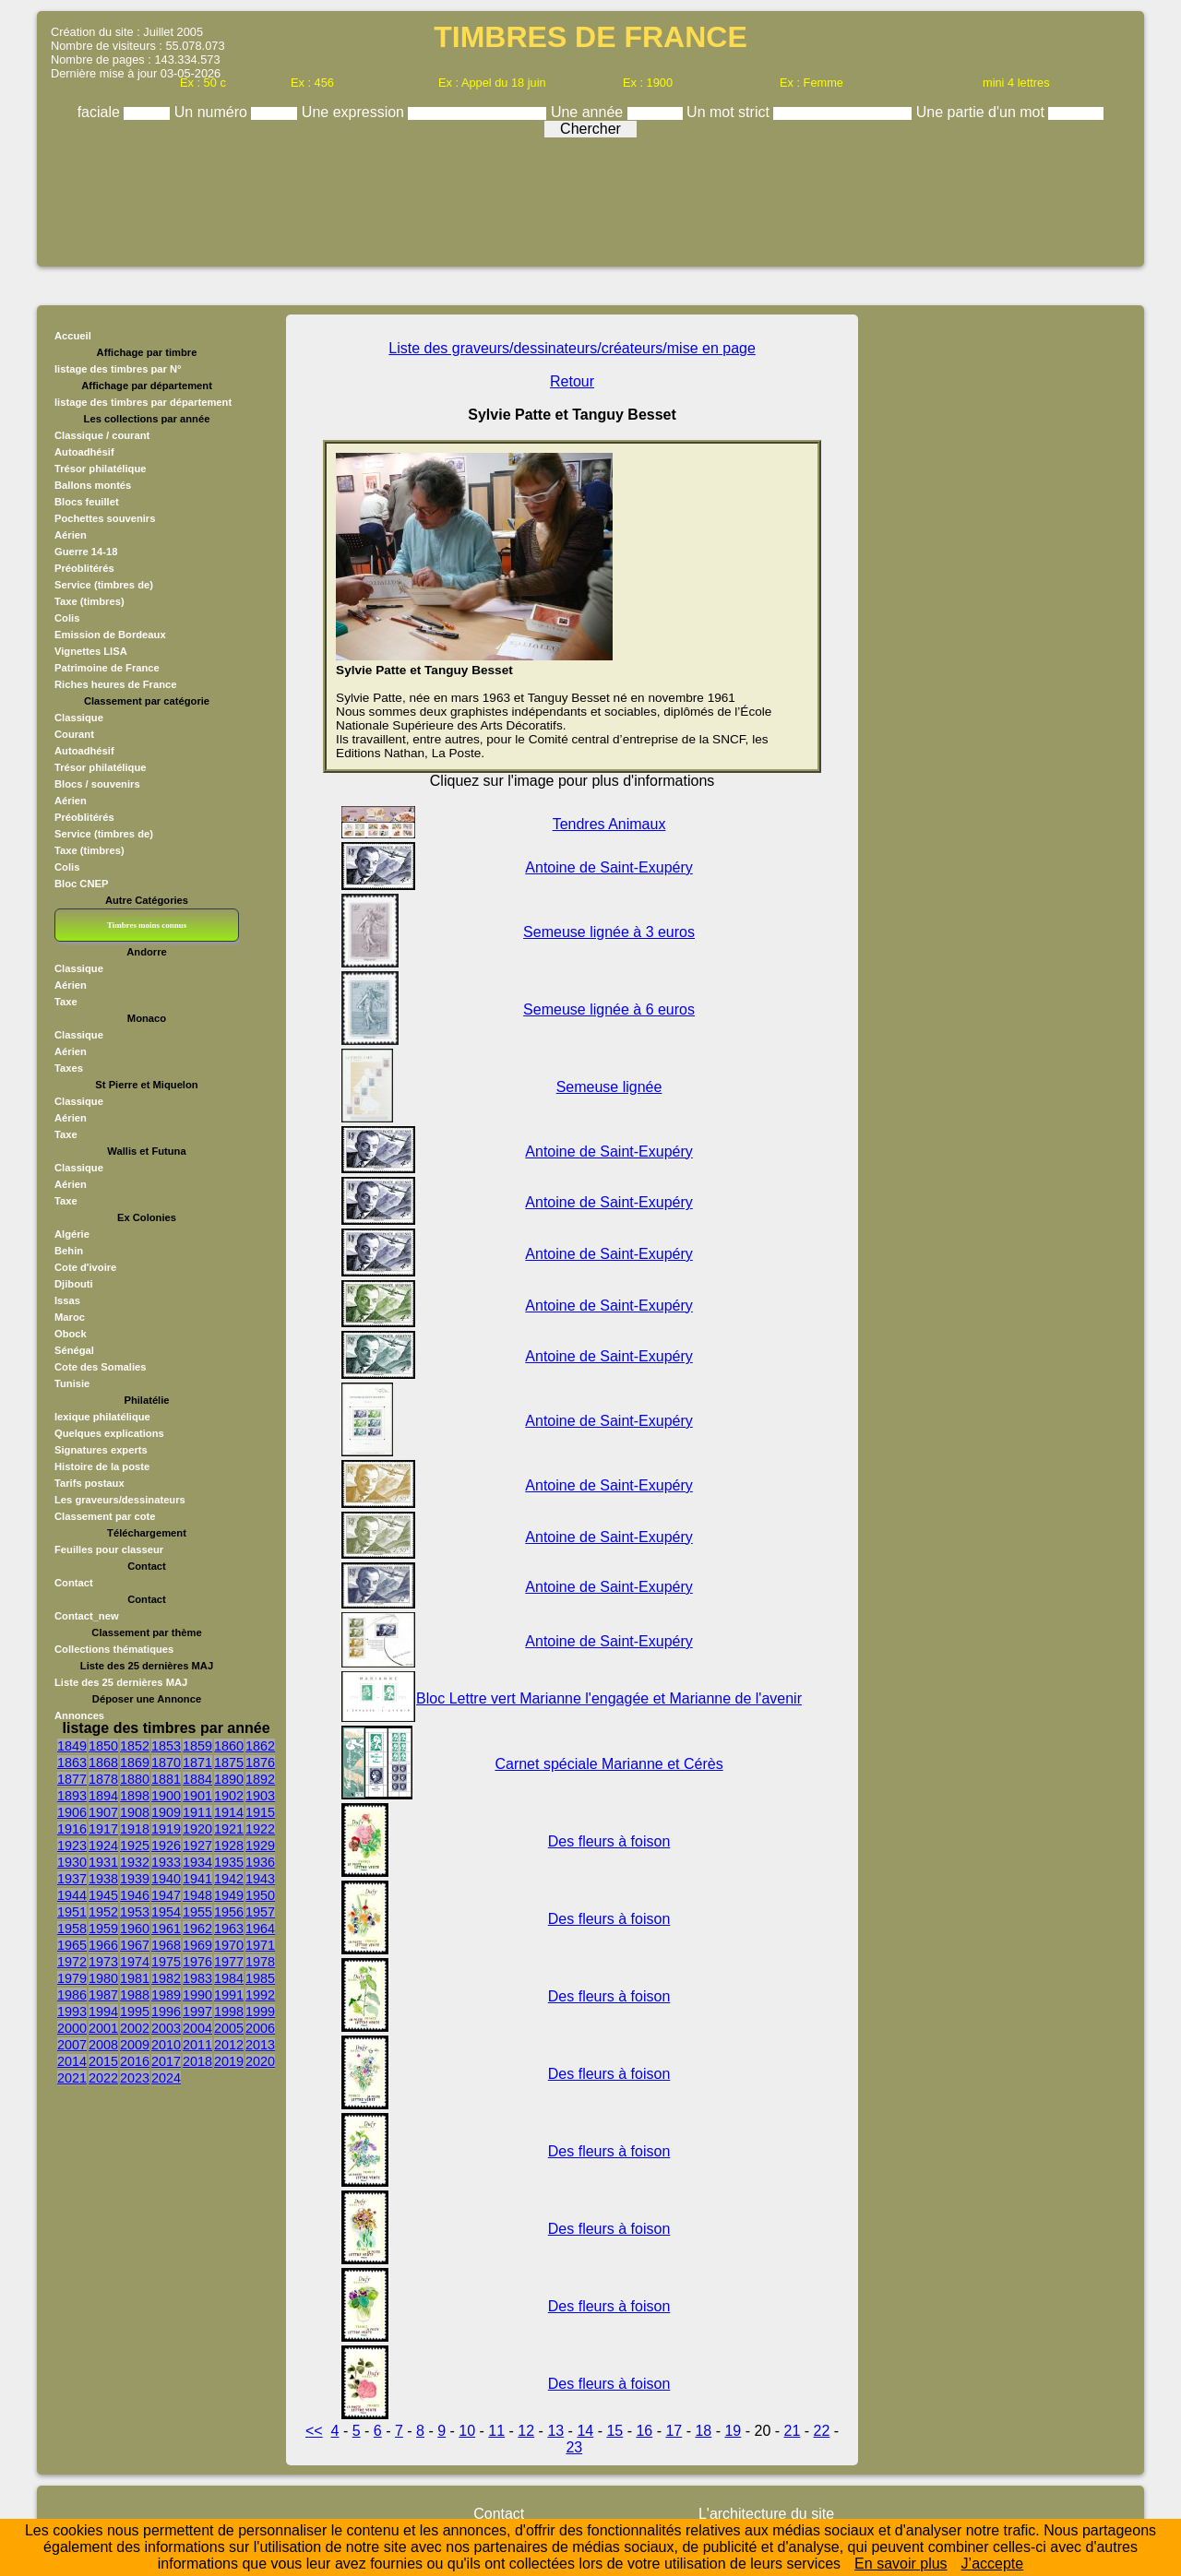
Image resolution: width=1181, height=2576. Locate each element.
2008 (103, 2044)
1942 (229, 1878)
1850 (103, 1746)
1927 (197, 1845)
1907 (103, 1812)
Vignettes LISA (90, 651)
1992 (260, 1995)
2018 (197, 2061)
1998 (229, 2011)
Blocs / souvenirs (97, 783)
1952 (103, 1912)
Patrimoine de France (107, 667)
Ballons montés (92, 485)
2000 (72, 2028)
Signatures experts (101, 1449)
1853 (166, 1746)
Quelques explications (109, 1433)
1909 (166, 1812)
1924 (103, 1845)
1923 (72, 1845)
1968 (166, 1945)
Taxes (68, 1068)
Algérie (71, 1234)
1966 (103, 1945)
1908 (134, 1812)
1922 (260, 1829)
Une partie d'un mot (982, 112)
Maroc (69, 1317)
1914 (229, 1812)
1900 (166, 1795)
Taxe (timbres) (89, 601)
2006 (260, 2028)
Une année (589, 112)
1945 (103, 1895)
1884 (197, 1779)
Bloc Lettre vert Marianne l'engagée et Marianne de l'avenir (609, 1698)
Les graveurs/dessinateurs (119, 1499)
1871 (197, 1762)
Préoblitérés (84, 568)
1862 (260, 1746)
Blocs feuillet (86, 501)
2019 (229, 2061)
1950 (260, 1895)
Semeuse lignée (609, 1087)
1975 (166, 1961)
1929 (260, 1845)
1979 (72, 1978)
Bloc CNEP (81, 883)
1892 (260, 1779)
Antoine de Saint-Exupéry (608, 867)
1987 (103, 1995)
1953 (134, 1912)
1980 (103, 1978)
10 (467, 2431)
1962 (197, 1928)
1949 (229, 1895)
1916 (72, 1829)
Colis (66, 617)
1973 (103, 1961)
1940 (166, 1878)
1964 (260, 1928)
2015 (103, 2061)
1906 (72, 1812)
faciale (101, 112)
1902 (229, 1795)
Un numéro (213, 112)
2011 (197, 2044)
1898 (134, 1795)
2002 (134, 2028)
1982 (166, 1978)
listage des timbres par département (143, 402)
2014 (72, 2061)
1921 (229, 1829)
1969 (197, 1945)
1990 (197, 1995)
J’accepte (992, 2563)
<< (314, 2431)
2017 (166, 2061)
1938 (103, 1878)
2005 (229, 2028)
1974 (134, 1961)
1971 (260, 1945)
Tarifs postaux (89, 1483)
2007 (72, 2044)
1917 (103, 1829)
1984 (229, 1978)
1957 (260, 1912)
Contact (73, 1582)
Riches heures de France (115, 684)
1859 (197, 1746)
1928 (229, 1845)
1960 (134, 1928)
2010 (166, 2044)
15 (614, 2431)
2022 (103, 2078)
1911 (197, 1812)
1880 (134, 1779)
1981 (134, 1978)
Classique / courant (101, 435)
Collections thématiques (113, 1649)
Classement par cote (104, 1516)
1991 (229, 1995)
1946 (134, 1895)
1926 (166, 1845)
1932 (134, 1862)
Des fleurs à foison (609, 1841)
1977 (229, 1961)
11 (496, 2431)
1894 (103, 1795)
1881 (166, 1779)
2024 (166, 2078)
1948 (197, 1895)
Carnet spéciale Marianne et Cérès (608, 1764)
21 (792, 2431)
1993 (72, 2011)
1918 (134, 1829)
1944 (72, 1895)
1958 (72, 1928)
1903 (260, 1795)
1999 (260, 2011)
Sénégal (74, 1350)
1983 (197, 1978)
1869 (134, 1762)
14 (585, 2431)
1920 (197, 1829)
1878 (103, 1779)
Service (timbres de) (103, 584)
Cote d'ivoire (85, 1267)
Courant (74, 734)
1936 (260, 1862)
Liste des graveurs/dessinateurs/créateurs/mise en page (572, 348)
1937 (72, 1878)
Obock (70, 1333)
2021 (72, 2078)
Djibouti (73, 1283)
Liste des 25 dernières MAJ (120, 1682)
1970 (229, 1945)
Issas (67, 1300)
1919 (166, 1829)
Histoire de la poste (101, 1466)
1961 (166, 1928)
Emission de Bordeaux (110, 634)
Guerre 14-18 (85, 551)
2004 (197, 2028)
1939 (134, 1878)
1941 (197, 1878)
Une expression (355, 112)
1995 (134, 2011)
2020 (260, 2061)
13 (555, 2431)
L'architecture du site (766, 2514)
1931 (103, 1862)
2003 (166, 2028)
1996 (166, 2011)
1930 (72, 1862)
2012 (229, 2044)
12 (526, 2431)
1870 (166, 1762)
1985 (260, 1978)
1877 (72, 1779)
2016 (134, 2061)
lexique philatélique (102, 1416)
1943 (260, 1878)
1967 (134, 1945)
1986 (72, 1995)
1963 (229, 1928)
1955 (197, 1912)
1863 (72, 1762)
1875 (229, 1762)
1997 (197, 2011)
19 (732, 2431)
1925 (134, 1845)
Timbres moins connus (146, 925)
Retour (572, 381)
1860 (229, 1746)
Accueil (72, 335)
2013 (260, 2044)
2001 (103, 2028)
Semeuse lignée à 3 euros (609, 932)
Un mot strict (729, 112)
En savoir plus (901, 2563)
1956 (229, 1912)
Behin (68, 1250)
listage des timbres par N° (118, 368)
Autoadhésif (84, 451)
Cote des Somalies (100, 1366)
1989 (166, 1995)
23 (574, 2447)
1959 (103, 1928)
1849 (72, 1746)
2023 (134, 2078)
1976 (197, 1961)
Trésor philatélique (100, 468)
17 (673, 2431)
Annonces (79, 1715)
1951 (72, 1912)
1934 (197, 1862)
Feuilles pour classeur (108, 1549)
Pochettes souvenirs (104, 518)
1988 (134, 1995)
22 (822, 2431)
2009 (134, 2044)
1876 (260, 1762)
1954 (166, 1912)
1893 (72, 1795)
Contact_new (86, 1615)
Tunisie (71, 1383)
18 (703, 2431)
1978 (260, 1961)
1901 (197, 1795)
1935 (229, 1862)
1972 (72, 1961)
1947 (166, 1895)
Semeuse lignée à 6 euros (609, 1009)
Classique (78, 717)
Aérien (70, 534)
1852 (134, 1746)
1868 (103, 1762)
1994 (103, 2011)
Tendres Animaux (609, 824)
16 (644, 2431)
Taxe (66, 1001)
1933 (166, 1862)
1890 (229, 1779)
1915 (260, 1812)
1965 (72, 1945)
